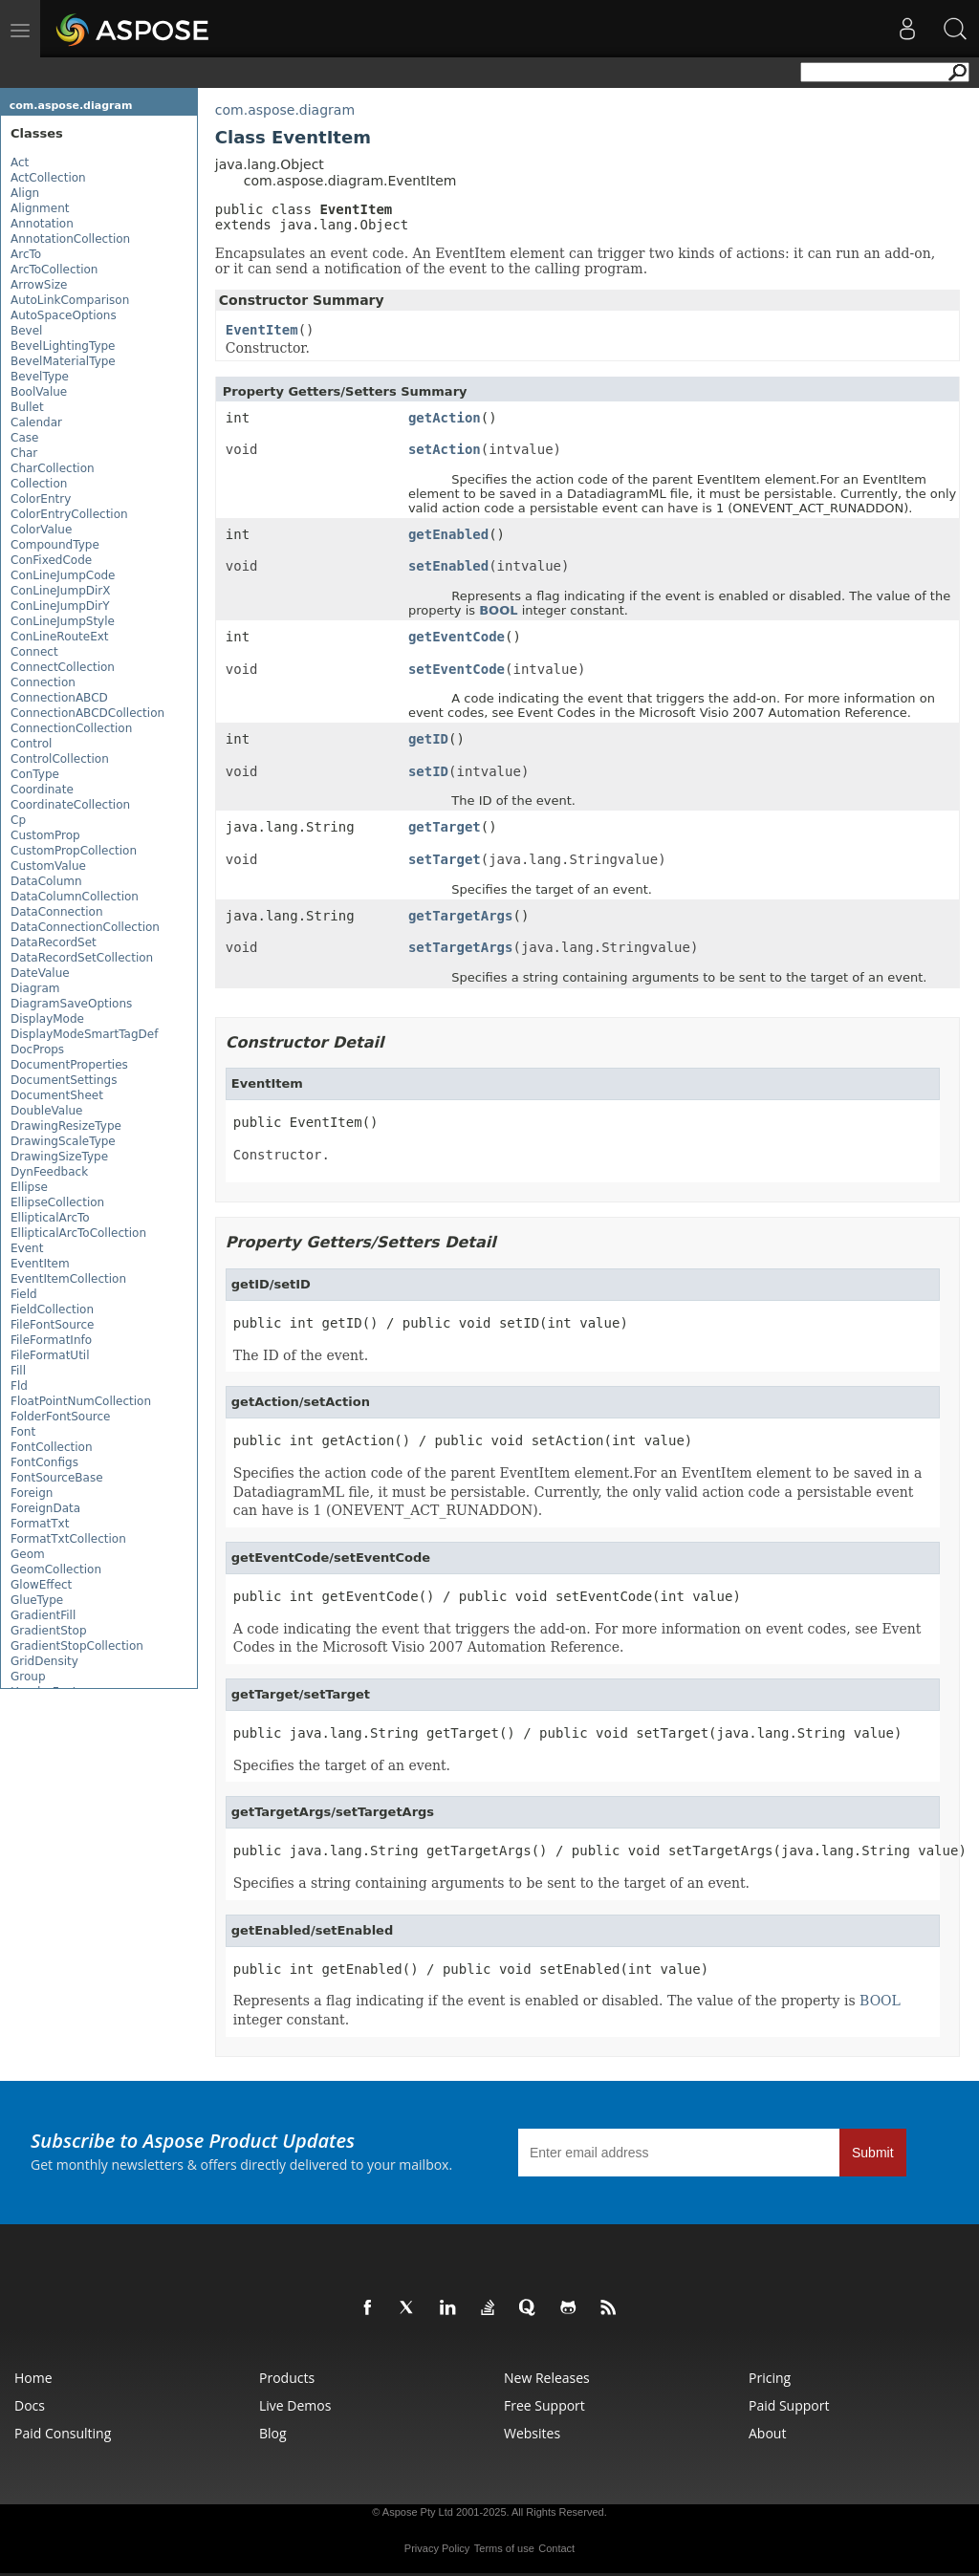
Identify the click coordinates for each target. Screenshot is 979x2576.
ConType (35, 774)
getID (428, 739)
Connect (34, 652)
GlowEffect (41, 1584)
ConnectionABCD (59, 697)
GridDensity (44, 1661)
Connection (43, 682)
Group (28, 1676)
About (767, 2433)
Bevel (26, 330)
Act (20, 162)
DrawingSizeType (59, 1156)
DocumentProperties (69, 1065)
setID (428, 771)
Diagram (35, 988)
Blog (273, 2433)
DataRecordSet (54, 942)
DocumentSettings (64, 1080)
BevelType (40, 376)
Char (24, 453)
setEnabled (448, 566)
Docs (29, 2405)
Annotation (42, 223)
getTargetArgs (460, 915)
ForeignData (45, 1508)
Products (287, 2378)
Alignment (40, 208)
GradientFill (43, 1615)
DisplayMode (47, 1019)
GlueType (37, 1600)
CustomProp (45, 835)
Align (25, 193)
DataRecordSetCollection (82, 957)
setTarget (444, 859)
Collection (39, 483)
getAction (444, 417)
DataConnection (57, 912)
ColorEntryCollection (69, 514)
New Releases (547, 2378)
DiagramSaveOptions (71, 1003)
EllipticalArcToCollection (78, 1233)
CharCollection (53, 468)
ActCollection (48, 177)
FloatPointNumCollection (81, 1401)
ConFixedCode (51, 560)
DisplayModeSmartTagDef (84, 1034)
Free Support (544, 2405)
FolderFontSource (60, 1416)
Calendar (36, 422)
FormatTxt (40, 1523)
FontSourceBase (57, 1477)
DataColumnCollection (75, 896)
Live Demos (295, 2405)
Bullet (27, 407)
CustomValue (48, 866)
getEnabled (448, 534)
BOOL (498, 610)
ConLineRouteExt (60, 636)
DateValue (40, 973)
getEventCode (456, 636)
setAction (444, 449)
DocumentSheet (57, 1095)
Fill (18, 1370)
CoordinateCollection (70, 805)
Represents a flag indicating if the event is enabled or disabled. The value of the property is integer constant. (567, 2010)
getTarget (444, 826)
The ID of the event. (300, 1355)
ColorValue (41, 529)
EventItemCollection (68, 1279)
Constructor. (281, 1154)
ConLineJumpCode (63, 575)
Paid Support (789, 2405)
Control (31, 743)
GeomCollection (56, 1569)
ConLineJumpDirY (60, 606)
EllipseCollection (57, 1202)
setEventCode (456, 669)
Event (27, 1248)
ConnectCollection (63, 667)
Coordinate (42, 789)
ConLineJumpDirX (61, 590)
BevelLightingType (63, 346)
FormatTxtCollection (68, 1539)
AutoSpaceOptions (64, 315)
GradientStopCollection (77, 1646)
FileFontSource (52, 1324)
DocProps (37, 1049)
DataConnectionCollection (85, 927)
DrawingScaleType (63, 1141)
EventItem (40, 1263)
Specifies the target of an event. (341, 1765)
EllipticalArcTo (50, 1217)
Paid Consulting (62, 2433)
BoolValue (39, 392)
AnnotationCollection (70, 239)
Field (24, 1294)
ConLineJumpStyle (63, 621)
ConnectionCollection (71, 728)
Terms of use (504, 2548)
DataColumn (46, 881)
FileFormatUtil (50, 1355)
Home (33, 2378)
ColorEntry (41, 499)
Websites (532, 2433)
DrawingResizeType (66, 1126)
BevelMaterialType (63, 361)
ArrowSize (39, 285)
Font (23, 1432)
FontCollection (51, 1447)
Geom (28, 1554)
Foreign (32, 1493)
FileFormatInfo (51, 1340)
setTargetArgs (460, 947)
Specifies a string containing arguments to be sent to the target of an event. (491, 1883)
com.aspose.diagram (71, 105)
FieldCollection (52, 1309)
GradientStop (49, 1630)
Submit (873, 2152)
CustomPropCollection (74, 850)
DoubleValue (46, 1110)
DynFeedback (49, 1172)
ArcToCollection (54, 269)
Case (24, 437)
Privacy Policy (436, 2548)
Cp (18, 820)
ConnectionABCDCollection (87, 713)
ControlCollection (60, 759)
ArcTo (26, 254)
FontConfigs (44, 1462)
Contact (556, 2548)
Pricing (770, 2378)
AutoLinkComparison (70, 300)
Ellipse (29, 1187)
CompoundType (55, 545)
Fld (19, 1386)
